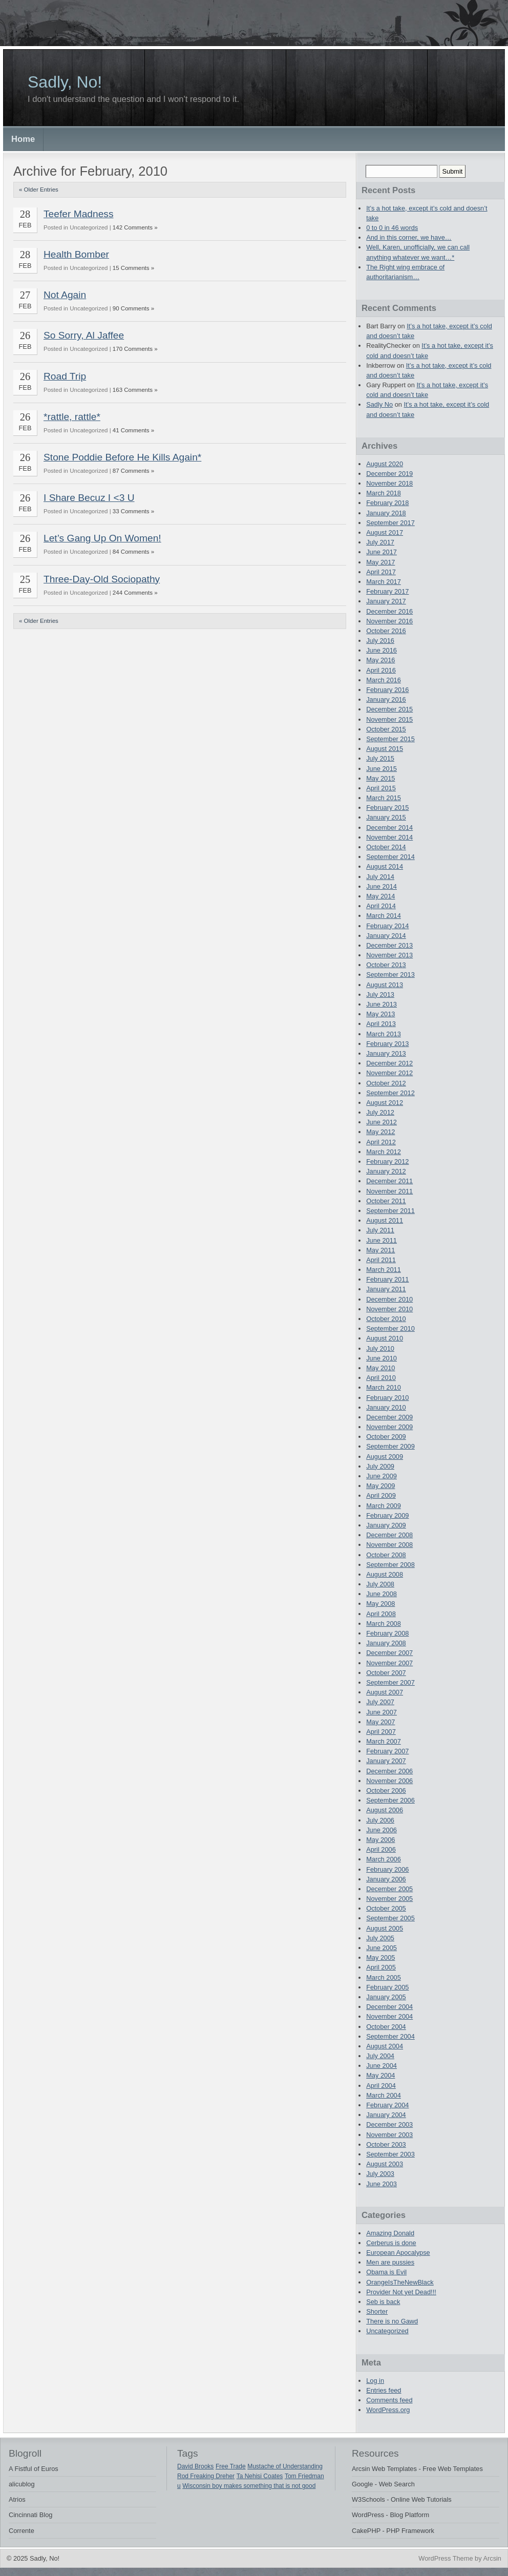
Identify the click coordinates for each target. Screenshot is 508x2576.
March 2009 (383, 1506)
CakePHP (366, 2531)
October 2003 (386, 2144)
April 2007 (381, 1731)
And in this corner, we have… (408, 237)
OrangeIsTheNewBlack (400, 2282)
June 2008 (381, 1594)
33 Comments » (133, 511)
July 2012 (380, 1112)
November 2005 (389, 1898)
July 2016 (380, 640)
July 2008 (380, 1584)
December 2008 (389, 1535)
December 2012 (389, 1063)
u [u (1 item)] (179, 2485)
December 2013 (389, 945)
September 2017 (390, 523)
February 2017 (387, 591)
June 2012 (381, 1122)
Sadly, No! (65, 82)
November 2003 (389, 2135)
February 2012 (387, 1161)
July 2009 (380, 1466)
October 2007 (386, 1673)
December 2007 (389, 1653)
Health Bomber (76, 254)
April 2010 (381, 1377)
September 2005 (390, 1918)
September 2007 (390, 1682)
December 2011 (389, 1181)
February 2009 (387, 1515)
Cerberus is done (391, 2243)
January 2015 (386, 817)
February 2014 (387, 926)
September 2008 (390, 1564)
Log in (375, 2380)
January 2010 (386, 1407)
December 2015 (389, 709)
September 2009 (390, 1446)
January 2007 (386, 1761)
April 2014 (381, 906)
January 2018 (386, 513)
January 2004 (386, 2115)
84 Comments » (133, 552)
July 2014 (380, 877)
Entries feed (383, 2390)
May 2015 (380, 778)
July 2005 (380, 1938)
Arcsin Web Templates (384, 2469)
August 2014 (384, 866)
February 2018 (387, 503)
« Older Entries (38, 189)
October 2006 (386, 1790)
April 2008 (381, 1614)
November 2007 (389, 1663)
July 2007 (380, 1702)
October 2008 (386, 1555)
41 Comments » (133, 430)
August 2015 (384, 748)
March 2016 (383, 680)
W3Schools (368, 2499)
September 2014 (390, 857)
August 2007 (384, 1692)
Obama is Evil (386, 2272)
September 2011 (390, 1210)
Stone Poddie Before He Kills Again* (122, 457)
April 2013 (381, 1024)
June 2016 (381, 650)
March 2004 (383, 2095)
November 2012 (389, 1073)
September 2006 (390, 1800)
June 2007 (381, 1712)
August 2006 (384, 1810)
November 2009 (389, 1427)
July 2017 (380, 542)
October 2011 (386, 1201)
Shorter (377, 2311)
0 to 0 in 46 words (392, 228)
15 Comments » (133, 268)
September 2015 (390, 739)
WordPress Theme (445, 2558)
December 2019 (389, 473)
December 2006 (389, 1771)
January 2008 (386, 1643)
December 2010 (389, 1299)
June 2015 (381, 768)
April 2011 (381, 1260)
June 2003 (381, 2184)
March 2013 (383, 1034)
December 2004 (389, 2006)
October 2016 (386, 631)
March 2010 (383, 1387)
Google (362, 2484)
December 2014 (389, 827)
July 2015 (380, 758)
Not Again (65, 294)
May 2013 (380, 1014)
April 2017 (381, 572)
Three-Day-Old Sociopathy (102, 579)
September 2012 (390, 1093)
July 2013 (380, 994)
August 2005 (384, 1928)
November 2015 (389, 719)
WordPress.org (388, 2410)
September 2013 (390, 974)
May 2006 (380, 1840)
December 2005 (389, 1889)
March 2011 (383, 1269)
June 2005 (381, 1948)
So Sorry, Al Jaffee (84, 335)
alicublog (22, 2484)
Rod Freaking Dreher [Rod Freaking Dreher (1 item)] (206, 2476)
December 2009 (389, 1417)
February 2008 (387, 1633)
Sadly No (379, 404)
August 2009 (384, 1456)
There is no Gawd (392, 2321)
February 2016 (387, 690)
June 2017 (381, 552)
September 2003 (390, 2154)
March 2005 (383, 1977)
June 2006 (381, 1830)
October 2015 (386, 729)
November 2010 (389, 1309)
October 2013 (386, 965)
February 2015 (387, 807)
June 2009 (381, 1476)
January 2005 (386, 1997)
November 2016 (389, 621)
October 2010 (386, 1319)
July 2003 (380, 2173)
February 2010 (387, 1397)
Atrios (17, 2499)
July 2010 (380, 1348)
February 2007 (387, 1751)
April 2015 (381, 788)
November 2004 (389, 2016)
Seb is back (383, 2302)
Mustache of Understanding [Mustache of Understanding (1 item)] (285, 2466)
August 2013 (384, 985)
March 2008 (383, 1623)
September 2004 (390, 2036)
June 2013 (381, 1004)
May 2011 (380, 1250)
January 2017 (386, 601)
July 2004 (380, 2056)
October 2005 (386, 1908)
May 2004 (380, 2075)
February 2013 (387, 1044)
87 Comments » (133, 471)
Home (23, 139)
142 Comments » (135, 227)
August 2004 (384, 2046)
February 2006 (387, 1869)
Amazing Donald (390, 2233)
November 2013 (389, 955)
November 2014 (389, 837)
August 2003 (384, 2164)
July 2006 (380, 1820)
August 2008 (384, 1574)
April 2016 (381, 670)
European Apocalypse (398, 2252)
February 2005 (387, 1987)
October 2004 (386, 2026)
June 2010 (381, 1358)
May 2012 (380, 1132)
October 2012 (386, 1083)
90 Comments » (133, 308)
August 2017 (384, 532)
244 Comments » (135, 593)
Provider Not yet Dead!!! (401, 2292)
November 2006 (389, 1781)
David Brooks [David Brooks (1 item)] (195, 2466)
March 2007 (383, 1741)
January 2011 (386, 1289)
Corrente (21, 2531)
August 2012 (384, 1102)
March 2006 (383, 1859)
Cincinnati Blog (30, 2515)
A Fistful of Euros (33, 2469)
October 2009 (386, 1436)
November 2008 (389, 1544)
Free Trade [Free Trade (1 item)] (231, 2466)
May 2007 (380, 1722)
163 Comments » (135, 390)
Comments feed (389, 2400)
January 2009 (386, 1525)
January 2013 (386, 1053)
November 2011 (389, 1191)
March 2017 (383, 581)
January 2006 (386, 1879)
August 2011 (384, 1220)
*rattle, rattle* (72, 416)
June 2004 (381, 2065)
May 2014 (380, 896)
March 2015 (383, 798)
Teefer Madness (79, 213)
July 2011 (380, 1230)
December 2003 (389, 2124)
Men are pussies (390, 2262)
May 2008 (380, 1603)
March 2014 (383, 915)
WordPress (368, 2515)
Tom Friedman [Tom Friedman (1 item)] (304, 2476)
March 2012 (383, 1152)
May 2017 (380, 562)
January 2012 (386, 1171)
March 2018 (383, 493)
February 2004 (387, 2105)
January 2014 (386, 935)
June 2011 (381, 1240)
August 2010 (384, 1338)
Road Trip (65, 376)
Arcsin (492, 2558)
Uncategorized (387, 2331)
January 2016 (386, 699)
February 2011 (387, 1279)
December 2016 (389, 611)
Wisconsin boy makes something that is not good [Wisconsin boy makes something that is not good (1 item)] (248, 2485)
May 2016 (380, 660)
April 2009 (381, 1495)
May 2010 (380, 1368)
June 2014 (381, 886)
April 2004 (381, 2085)
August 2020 (384, 464)
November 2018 (389, 483)
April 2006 (381, 1849)
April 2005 (381, 1967)
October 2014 (386, 847)
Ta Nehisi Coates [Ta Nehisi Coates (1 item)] (260, 2476)
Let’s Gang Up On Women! (102, 538)
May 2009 (380, 1486)
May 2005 (380, 1957)
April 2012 (381, 1142)
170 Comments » (135, 349)
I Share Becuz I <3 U (89, 497)
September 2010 (390, 1328)
